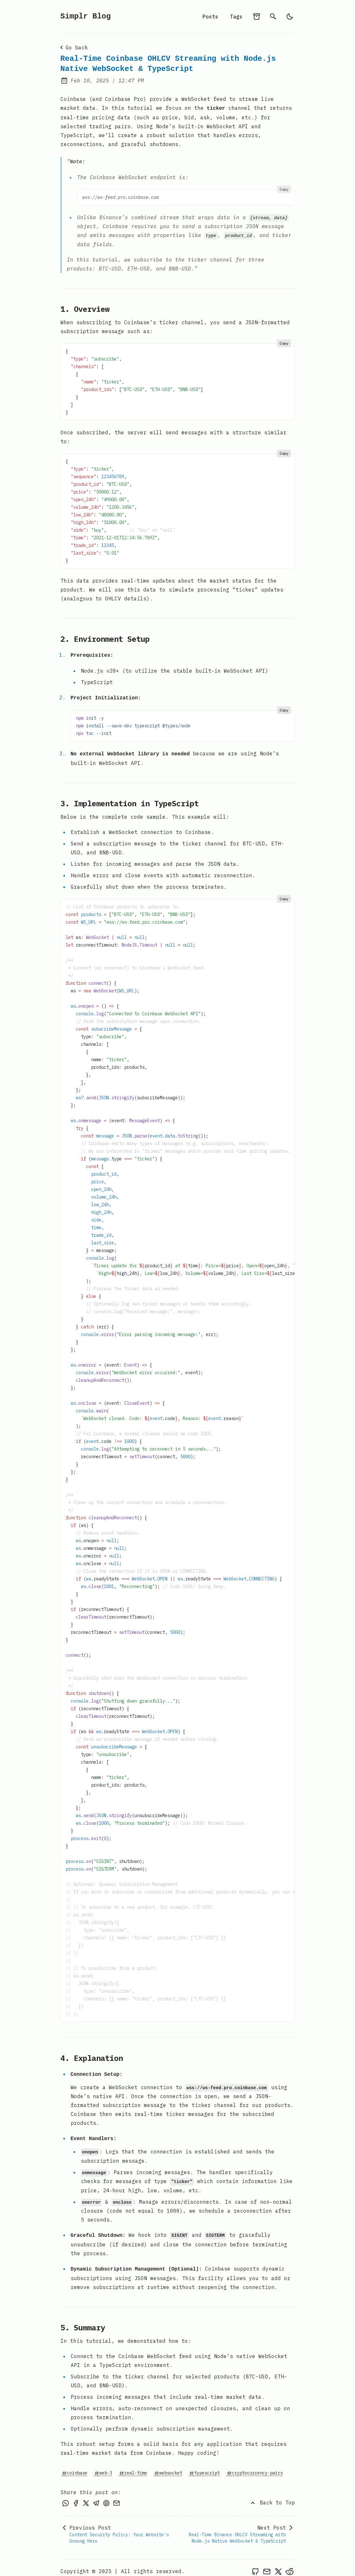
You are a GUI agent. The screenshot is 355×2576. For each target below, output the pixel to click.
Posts (210, 16)
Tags (236, 16)
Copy (284, 188)
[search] (273, 16)
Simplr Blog (85, 16)
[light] (290, 16)
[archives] (257, 16)
